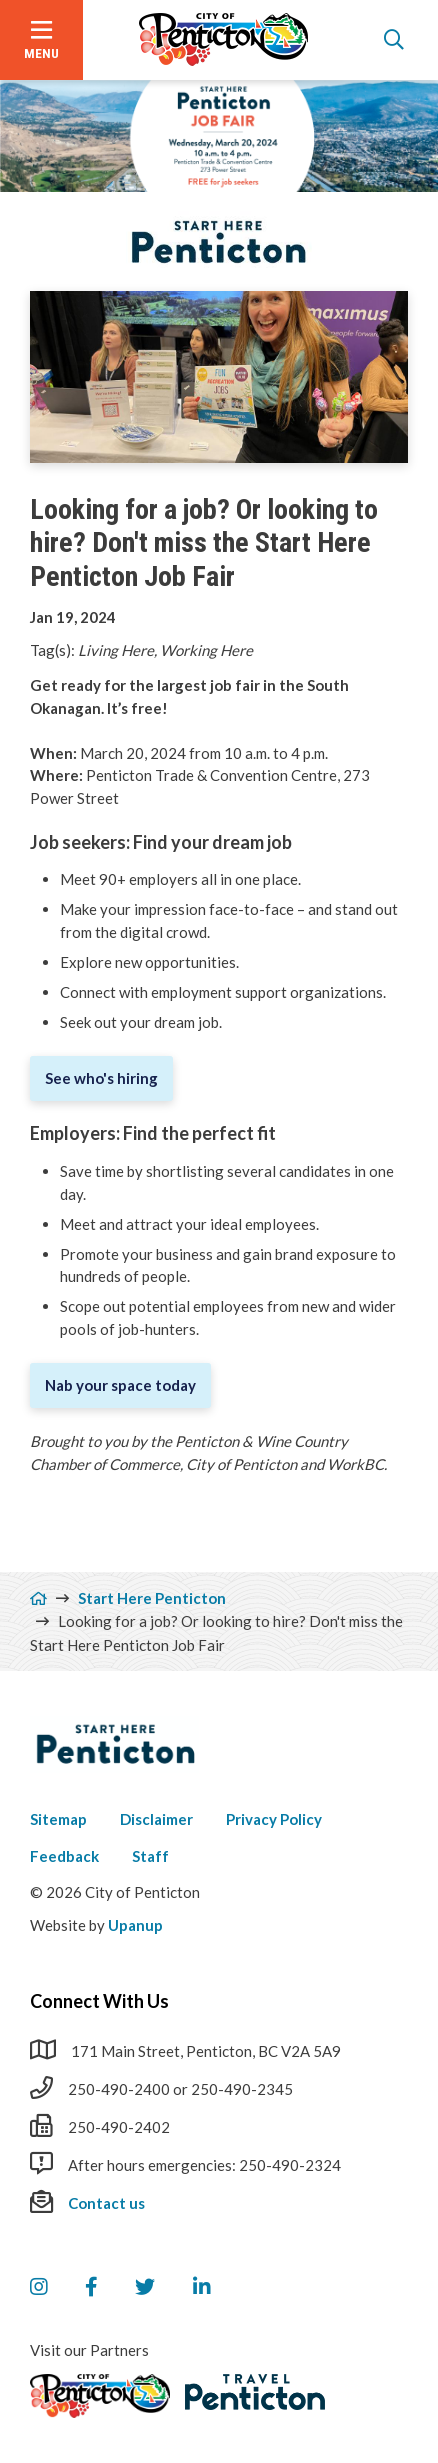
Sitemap (58, 1819)
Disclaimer (156, 1819)
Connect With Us (99, 2001)
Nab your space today (120, 1385)
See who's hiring (101, 1078)
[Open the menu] (41, 40)
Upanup (135, 1925)
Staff (150, 1856)
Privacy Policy (274, 1819)
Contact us (106, 2203)
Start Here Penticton (152, 1598)
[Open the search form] (394, 40)
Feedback (64, 1856)
